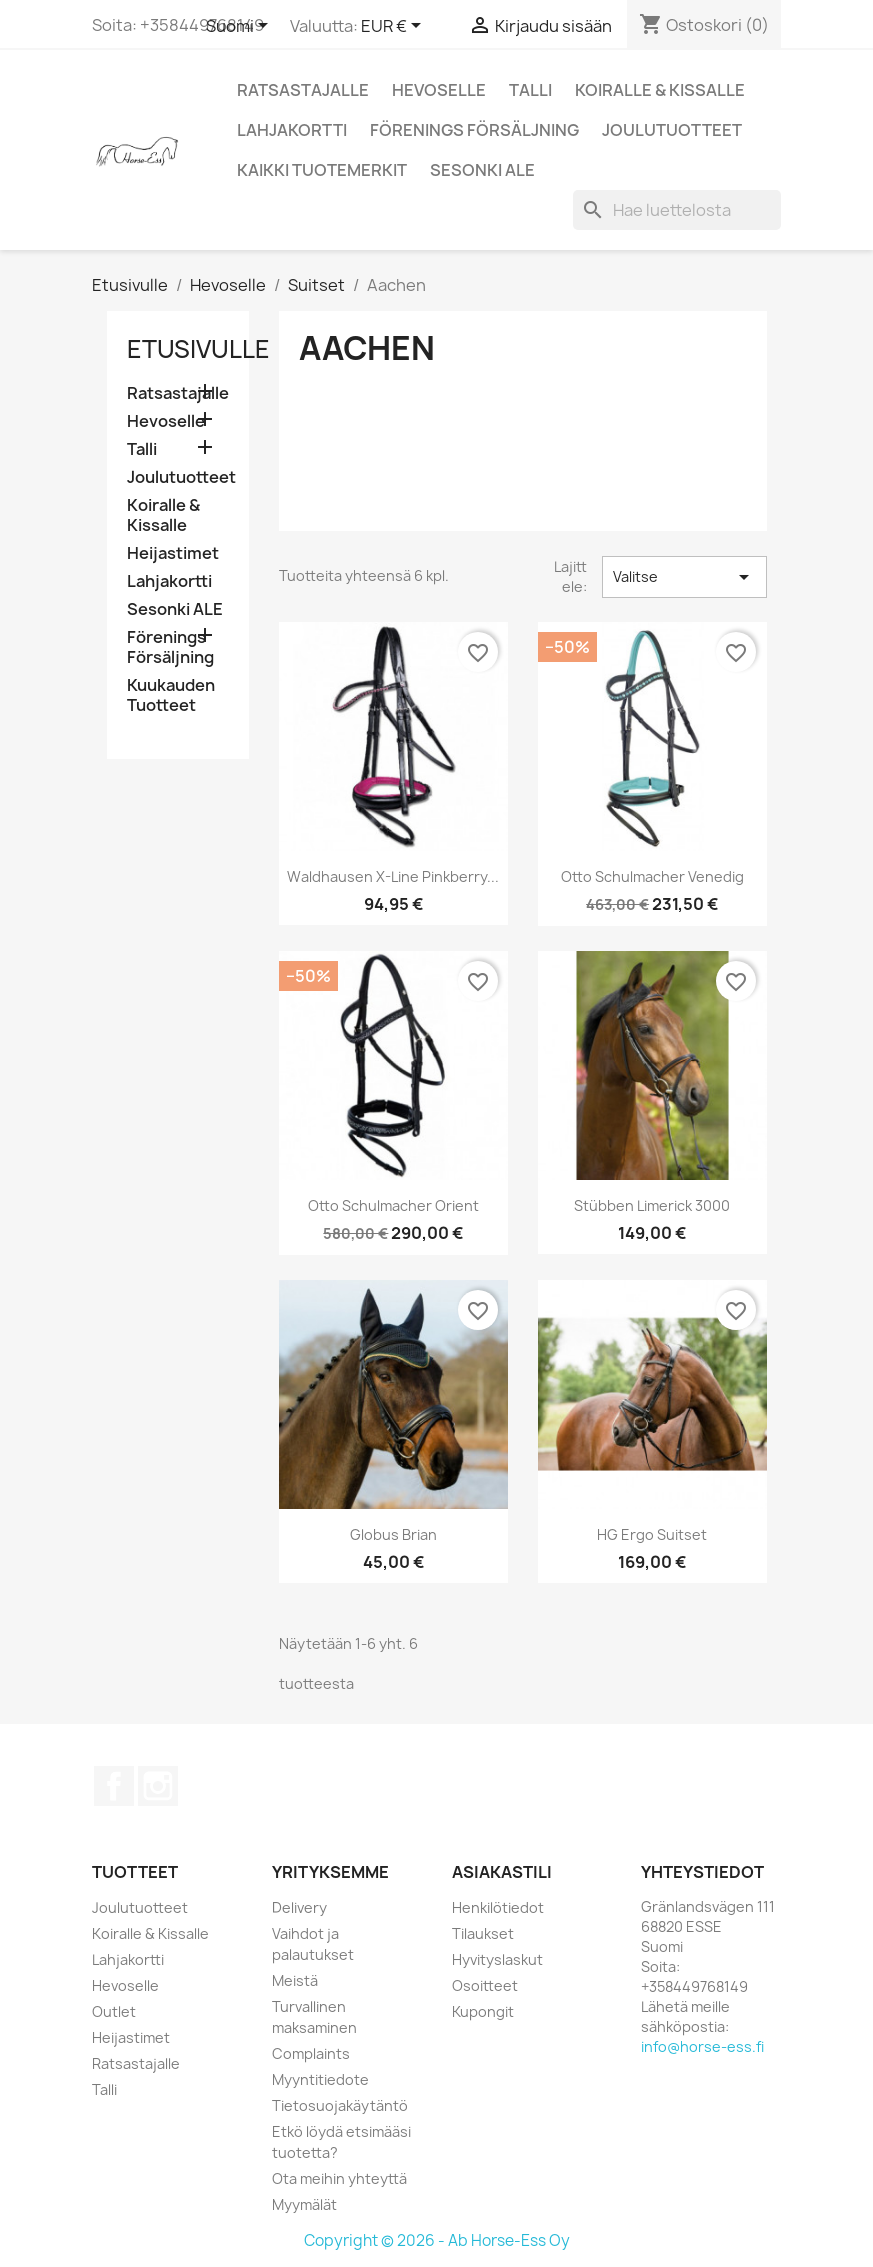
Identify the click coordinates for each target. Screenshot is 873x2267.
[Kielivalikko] (240, 27)
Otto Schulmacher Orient (393, 1205)
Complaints (311, 2053)
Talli (530, 90)
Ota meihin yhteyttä (339, 2178)
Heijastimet (173, 553)
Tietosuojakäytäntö (340, 2105)
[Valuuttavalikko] (394, 27)
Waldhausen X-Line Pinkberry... (393, 876)
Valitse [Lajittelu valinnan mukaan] (684, 577)
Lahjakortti (292, 130)
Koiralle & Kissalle (660, 90)
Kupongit (483, 2011)
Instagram (158, 1786)
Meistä (295, 1980)
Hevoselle (439, 90)
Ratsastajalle (303, 90)
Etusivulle (198, 349)
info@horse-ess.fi (702, 2046)
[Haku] (677, 210)
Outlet (114, 2011)
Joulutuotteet (672, 130)
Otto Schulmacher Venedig (652, 876)
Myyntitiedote (320, 2079)
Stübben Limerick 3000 (652, 1205)
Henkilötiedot (498, 1907)
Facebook (114, 1786)
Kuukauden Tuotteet (171, 695)
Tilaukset (483, 1933)
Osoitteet (485, 1985)
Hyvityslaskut (497, 1959)
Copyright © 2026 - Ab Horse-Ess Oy (437, 2240)
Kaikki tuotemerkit (322, 170)
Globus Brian (393, 1534)
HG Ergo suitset (652, 1534)
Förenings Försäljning (474, 130)
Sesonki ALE (482, 170)
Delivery (299, 1907)
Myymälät (304, 2204)
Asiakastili (502, 1872)
